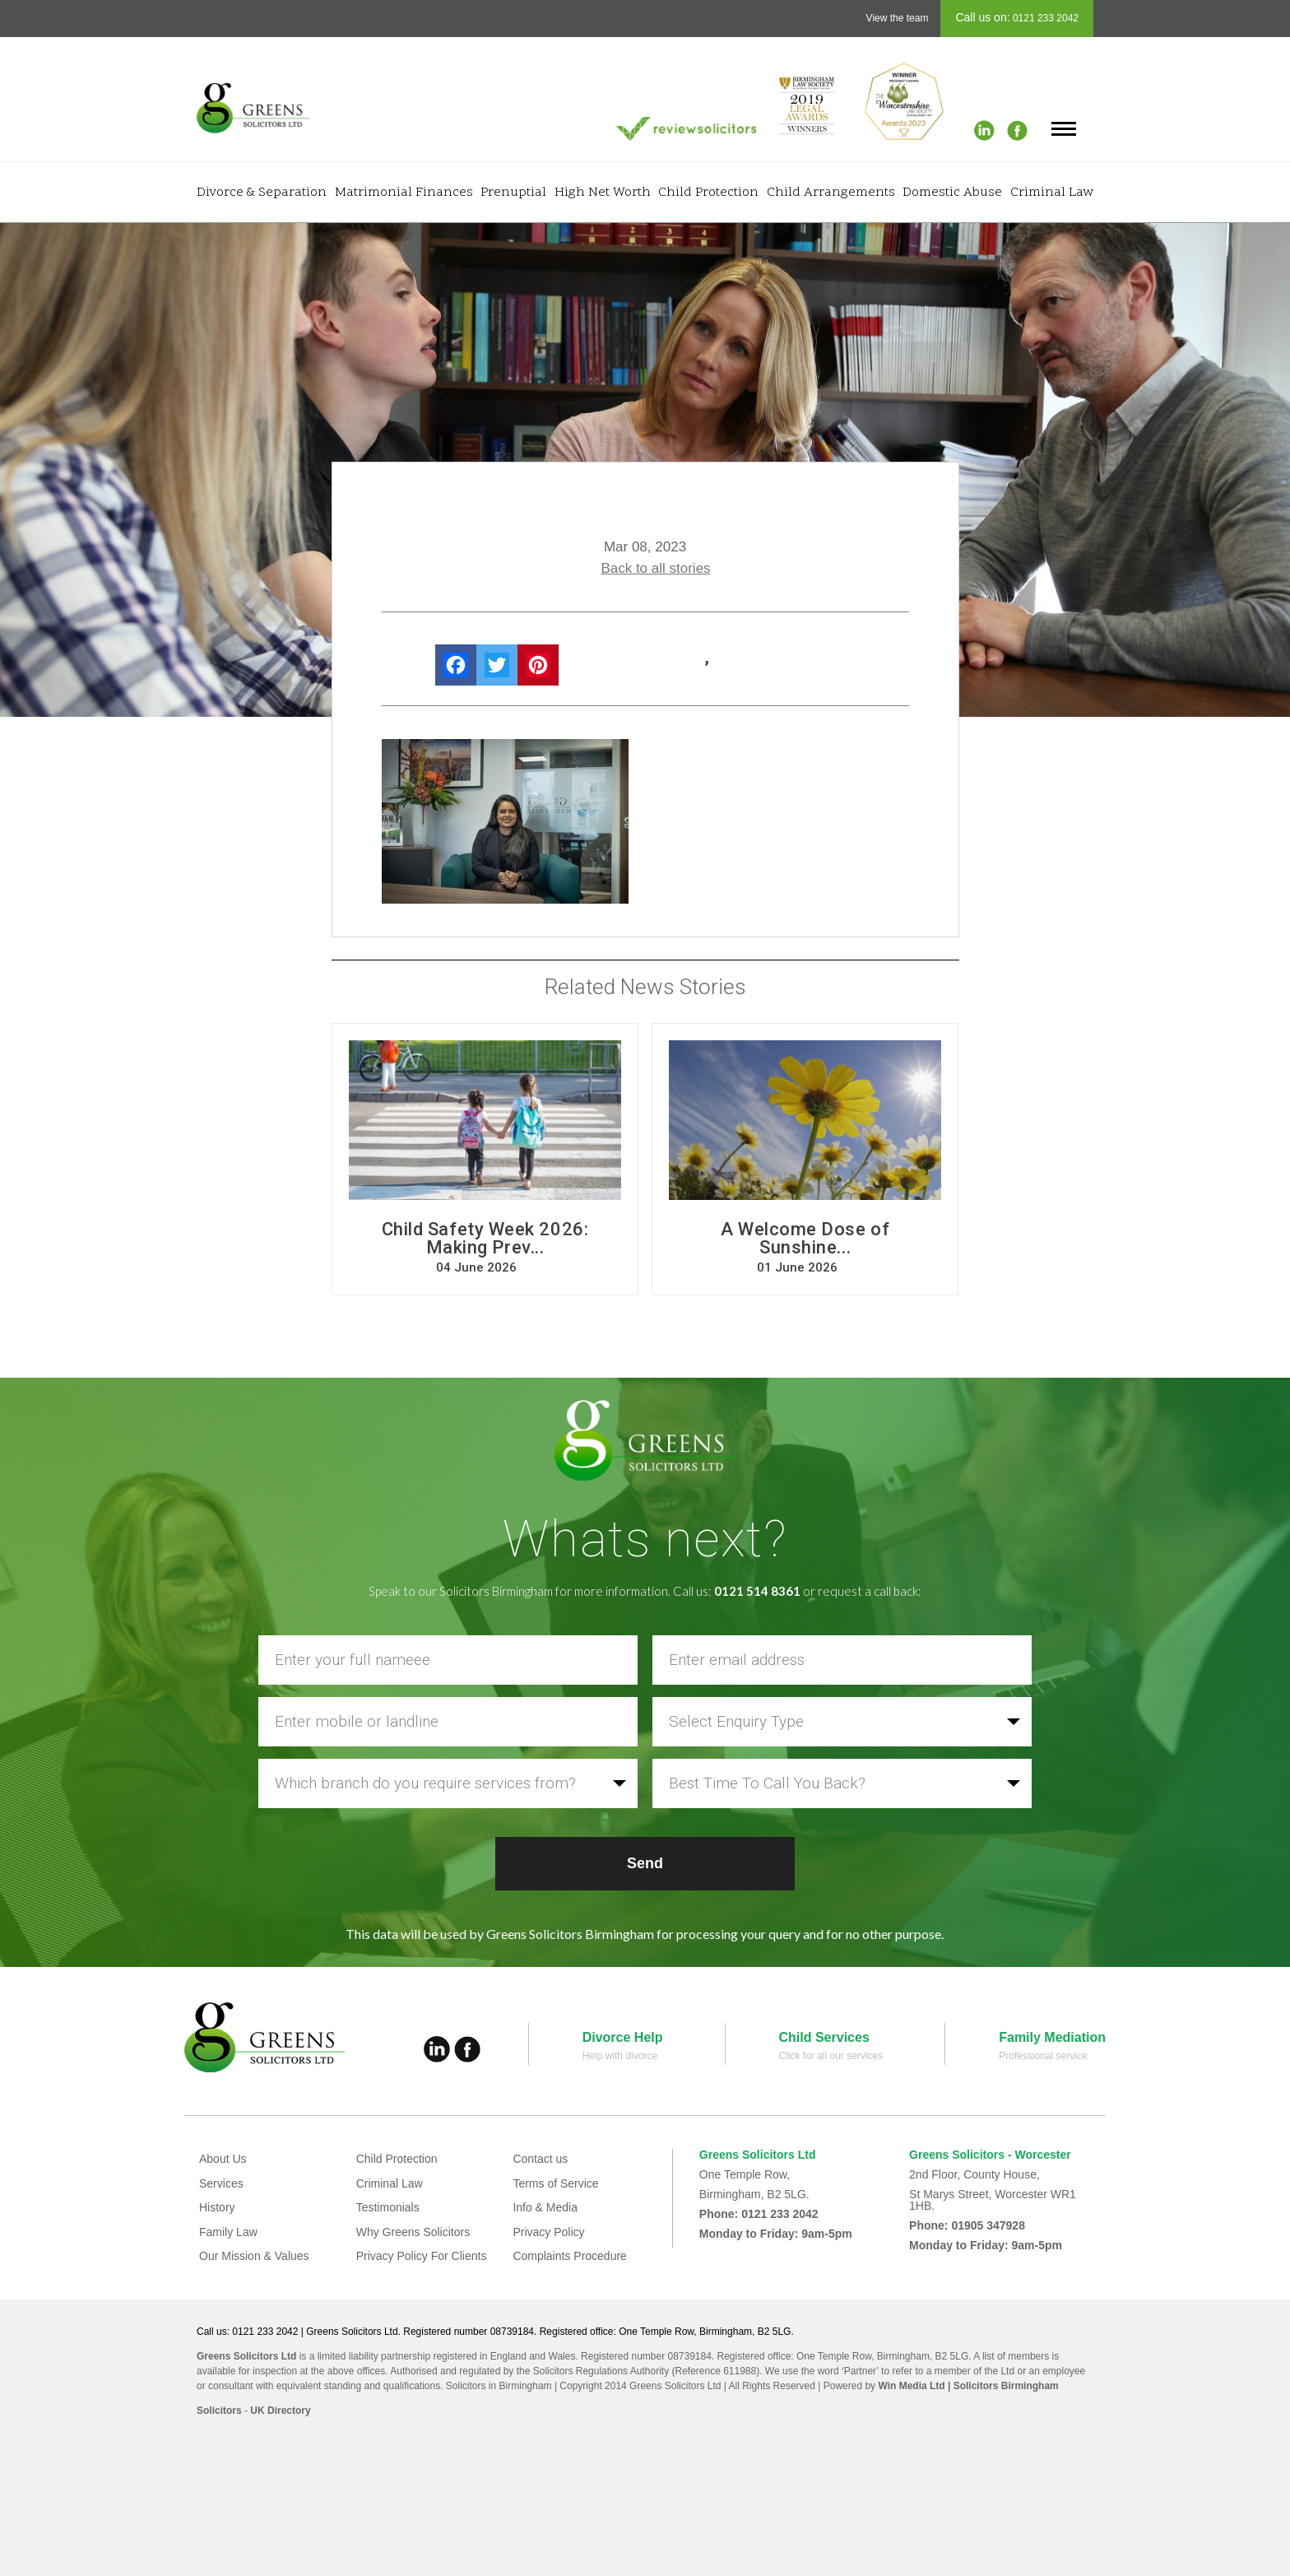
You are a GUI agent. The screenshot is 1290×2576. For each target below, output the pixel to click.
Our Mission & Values (254, 2255)
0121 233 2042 (1044, 18)
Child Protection (708, 193)
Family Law (228, 2232)
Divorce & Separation (262, 193)
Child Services (824, 2037)
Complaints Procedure (570, 2255)
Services (221, 2183)
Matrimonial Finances (404, 193)
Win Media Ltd (911, 2386)
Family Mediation (1052, 2037)
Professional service (1043, 2056)
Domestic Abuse (952, 193)
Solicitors (219, 2410)
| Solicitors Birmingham (1002, 2386)
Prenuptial (513, 193)
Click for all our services (831, 2056)
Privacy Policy (548, 2232)
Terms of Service (555, 2183)
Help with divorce (619, 2056)
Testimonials (388, 2207)
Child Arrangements (831, 193)
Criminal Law (1051, 193)
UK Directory (280, 2410)
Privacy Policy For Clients (421, 2255)
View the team (897, 18)
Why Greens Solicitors (413, 2232)
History (217, 2207)
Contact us (540, 2158)
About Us (223, 2158)
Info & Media (545, 2207)
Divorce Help (622, 2037)
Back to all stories (655, 568)
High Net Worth (603, 193)
